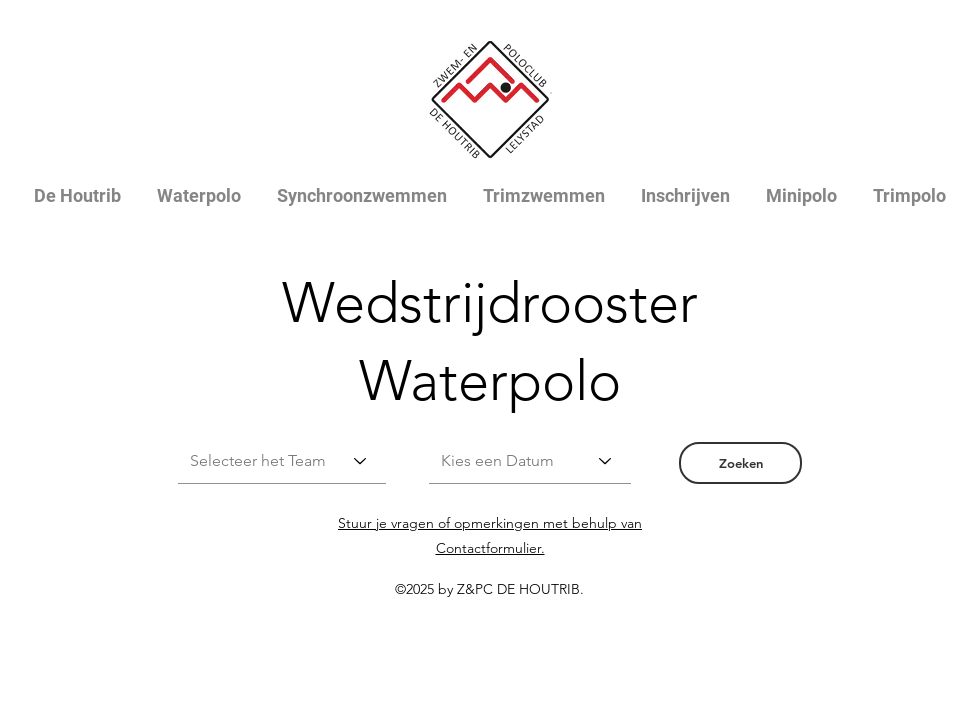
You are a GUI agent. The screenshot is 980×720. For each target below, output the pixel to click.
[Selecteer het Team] (282, 461)
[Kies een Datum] (530, 461)
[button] (740, 463)
